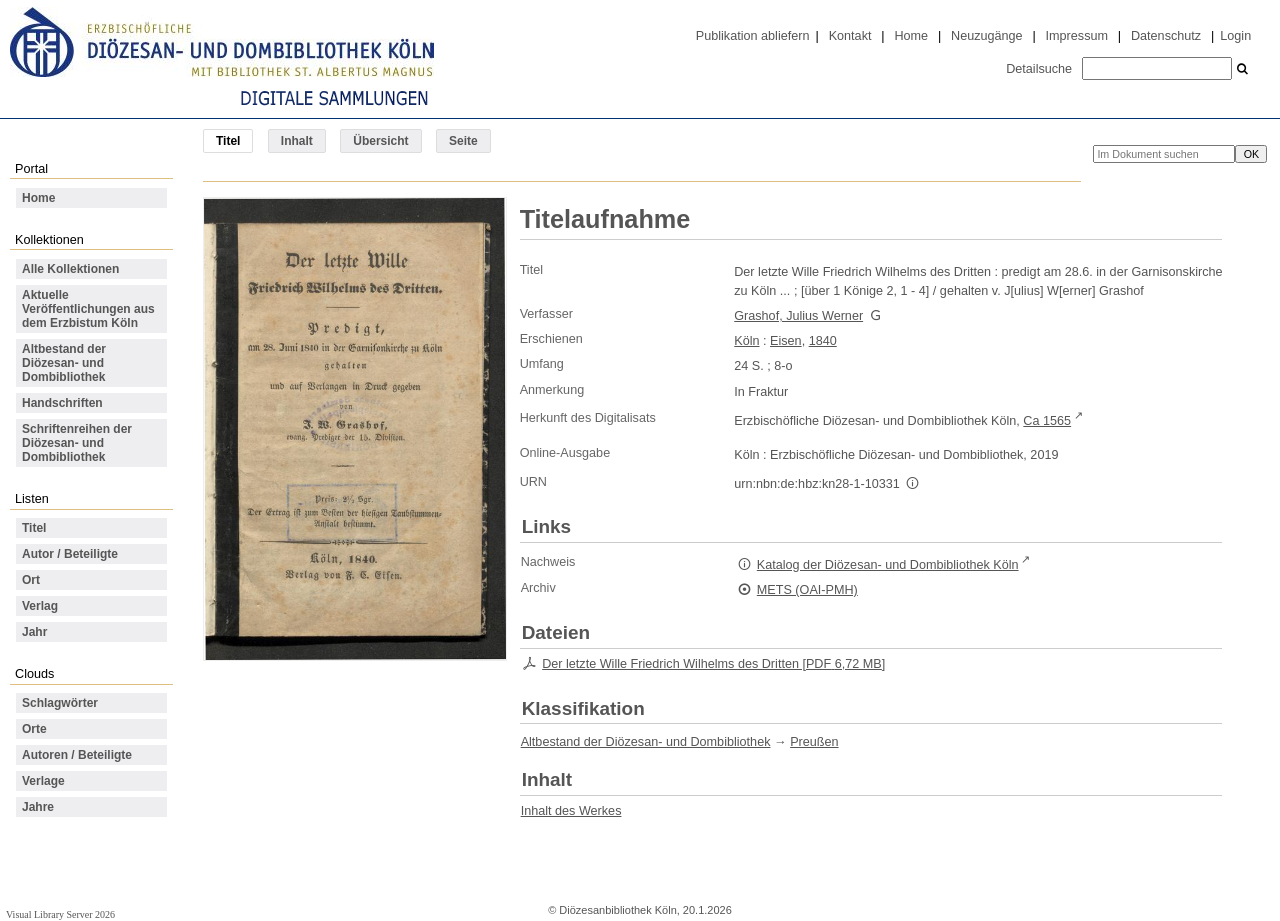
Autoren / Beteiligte (77, 755)
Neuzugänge (987, 36)
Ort (31, 580)
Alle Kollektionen (70, 269)
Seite (463, 141)
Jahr (34, 632)
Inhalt (297, 141)
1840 (823, 341)
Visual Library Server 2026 (60, 914)
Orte (34, 729)
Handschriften (62, 403)
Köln (746, 341)
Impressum (1077, 36)
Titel (34, 528)
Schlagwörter (60, 703)
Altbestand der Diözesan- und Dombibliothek (64, 363)
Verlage (43, 781)
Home (911, 36)
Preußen (814, 742)
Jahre (38, 807)
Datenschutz (1166, 36)
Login (1235, 36)
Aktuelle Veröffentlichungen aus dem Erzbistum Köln (88, 309)
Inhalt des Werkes (571, 811)
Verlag (40, 606)
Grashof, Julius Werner (798, 316)
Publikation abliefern (753, 36)
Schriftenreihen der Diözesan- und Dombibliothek (77, 443)
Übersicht (380, 141)
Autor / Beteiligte (70, 554)
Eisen (786, 341)
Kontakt (850, 36)
